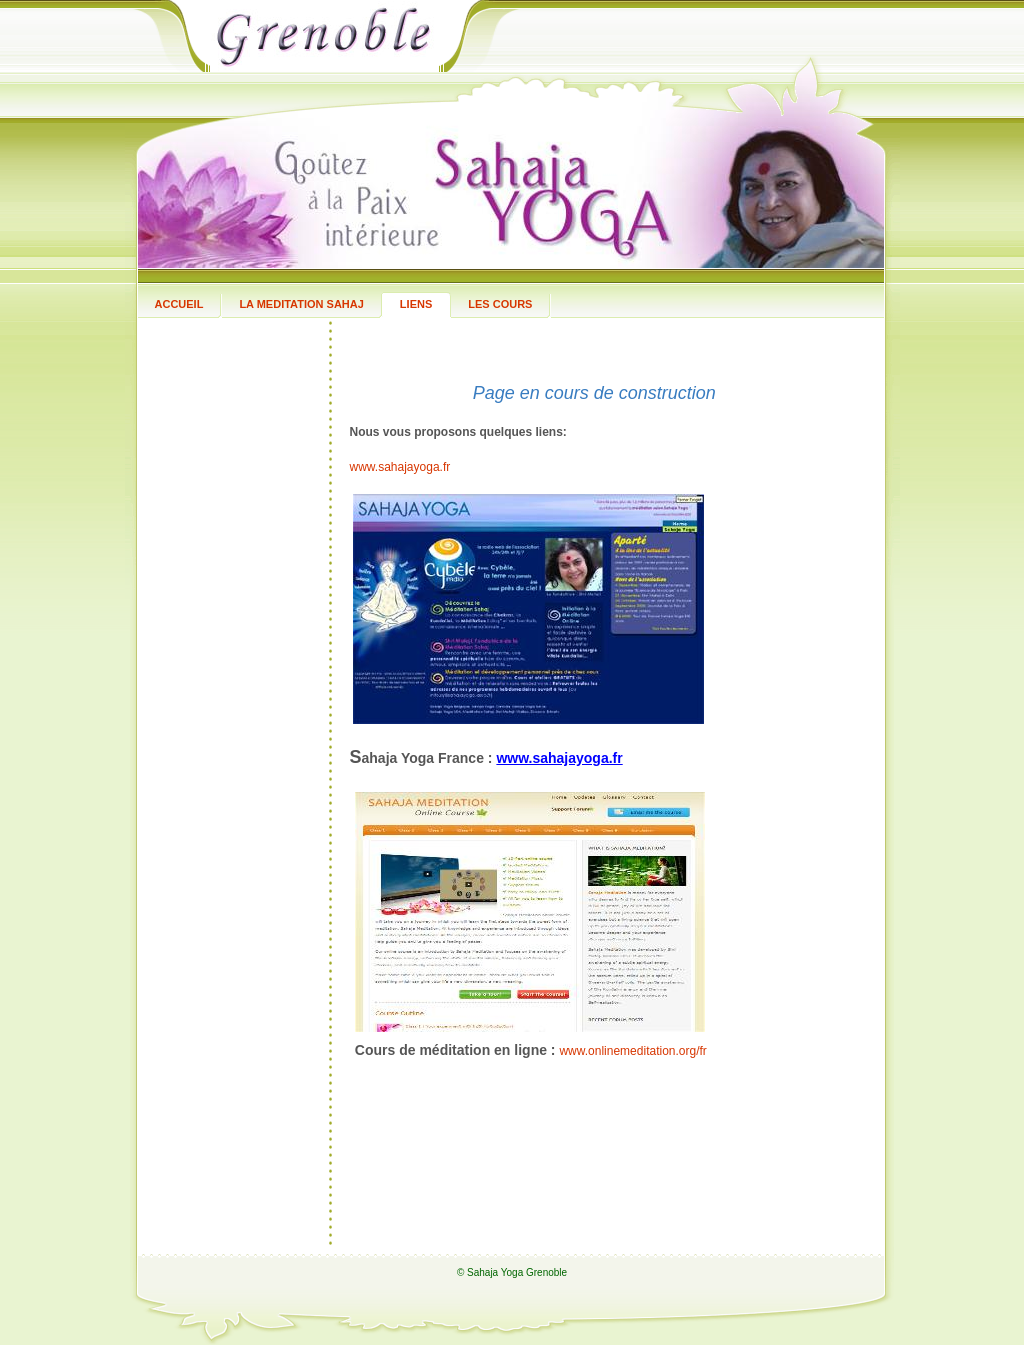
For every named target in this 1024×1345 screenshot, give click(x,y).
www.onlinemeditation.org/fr (632, 1051)
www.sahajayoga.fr (400, 467)
